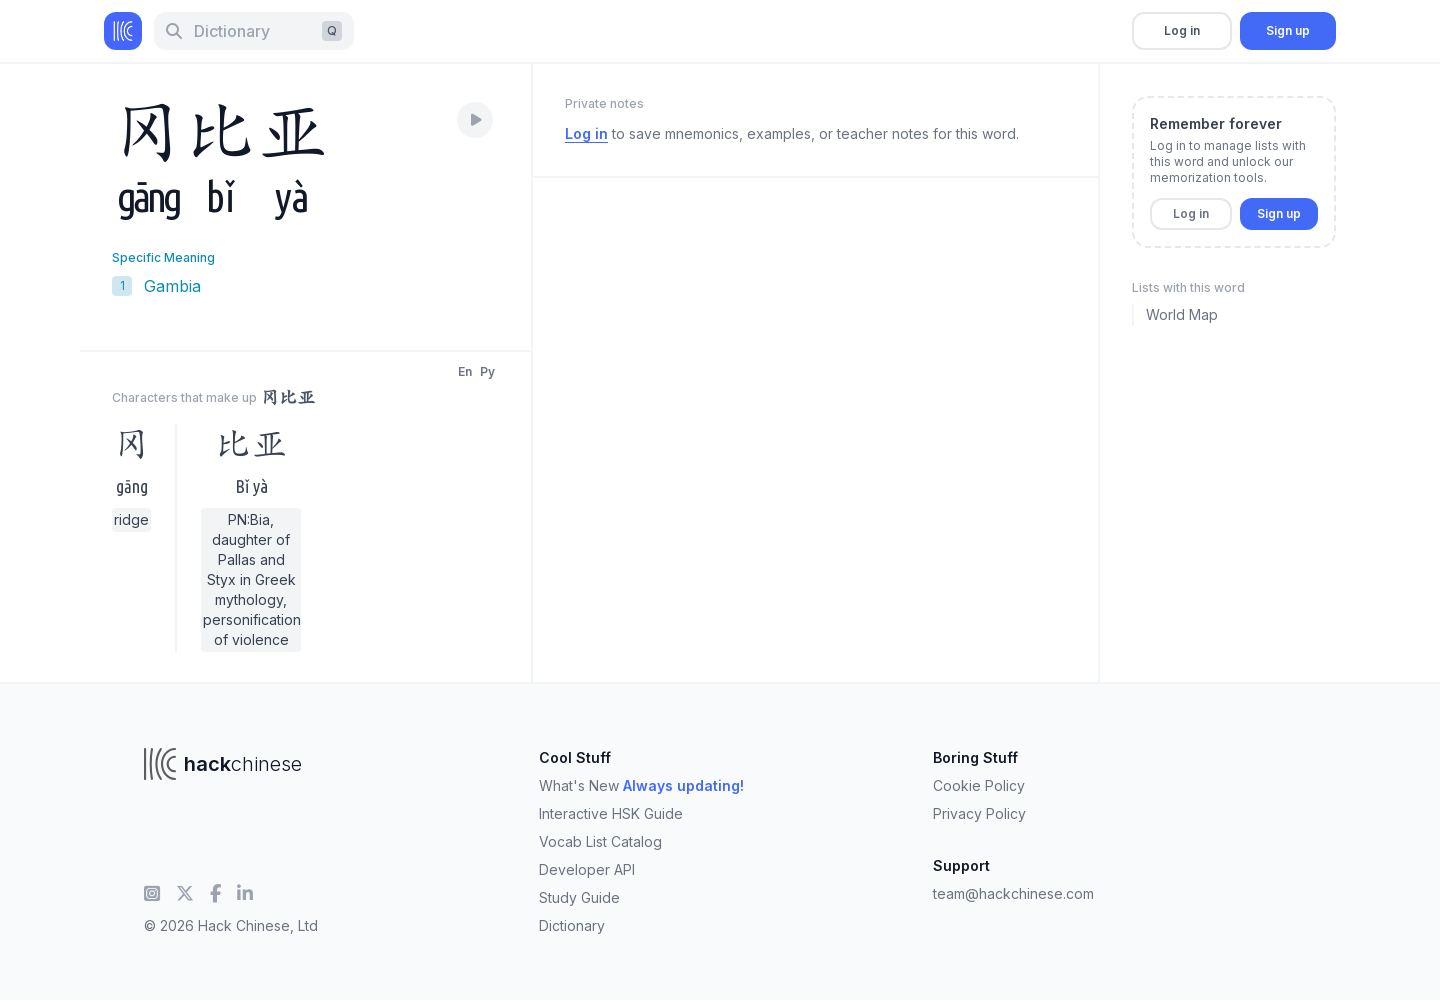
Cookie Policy (979, 785)
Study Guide (579, 897)
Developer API (587, 869)
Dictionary (572, 925)
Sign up (1288, 30)
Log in (1182, 30)
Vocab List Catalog (600, 841)
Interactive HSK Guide (611, 813)
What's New (641, 785)
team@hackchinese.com (1013, 893)
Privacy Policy (979, 813)
